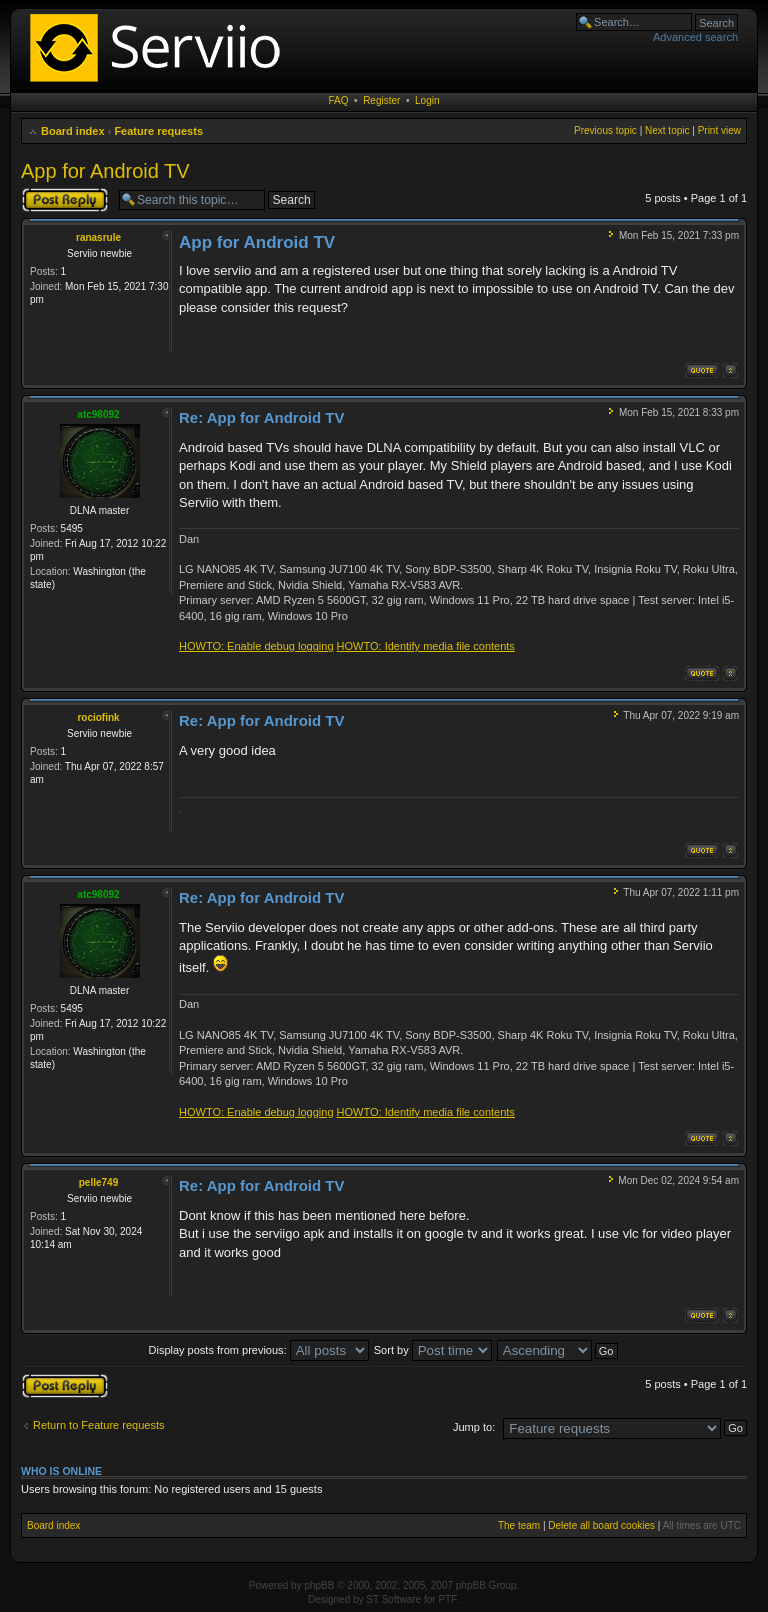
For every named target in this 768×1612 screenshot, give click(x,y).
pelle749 (98, 1182)
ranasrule (98, 237)
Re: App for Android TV (262, 417)
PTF (447, 1599)
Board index (73, 131)
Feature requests (158, 131)
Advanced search (695, 37)
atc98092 (98, 414)
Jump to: (474, 1427)
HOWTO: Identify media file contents (426, 646)
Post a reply (65, 200)
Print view (719, 130)
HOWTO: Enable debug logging (256, 646)
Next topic (667, 130)
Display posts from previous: (259, 1350)
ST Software (393, 1599)
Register (381, 100)
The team (519, 1525)
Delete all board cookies (601, 1525)
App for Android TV (105, 171)
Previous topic (605, 130)
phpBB (319, 1585)
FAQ (339, 100)
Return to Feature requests (98, 1425)
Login (427, 100)
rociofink (98, 717)
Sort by (433, 1350)
